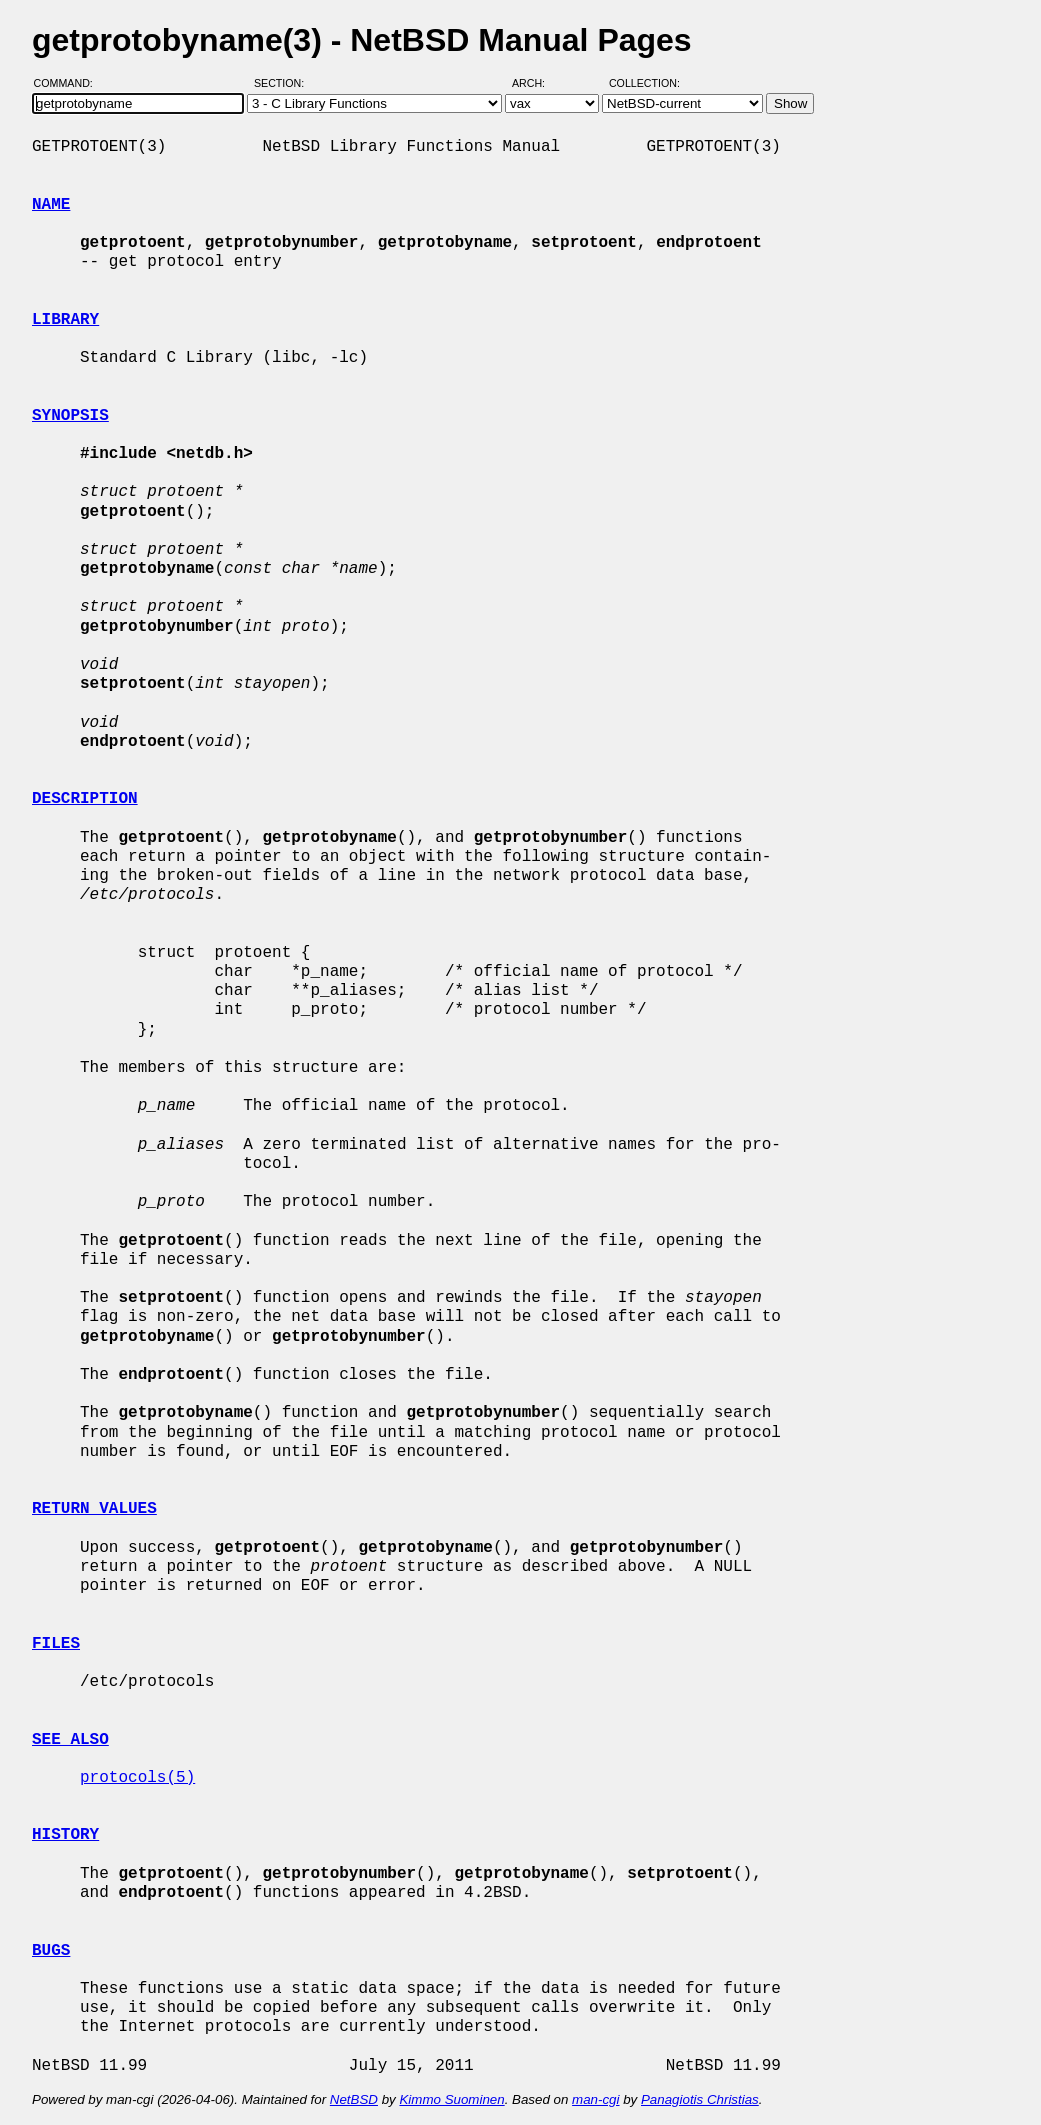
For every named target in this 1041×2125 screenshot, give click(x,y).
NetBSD (354, 2099)
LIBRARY (65, 320)
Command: (69, 83)
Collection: (644, 83)
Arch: (537, 83)
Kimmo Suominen (451, 2099)
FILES (56, 1644)
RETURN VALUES (94, 1509)
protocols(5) (137, 1778)
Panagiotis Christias (700, 2099)
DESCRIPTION (85, 799)
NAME (51, 205)
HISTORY (65, 1835)
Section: (283, 83)
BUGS (51, 1951)
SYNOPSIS (70, 416)
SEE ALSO (70, 1740)
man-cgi (595, 2099)
